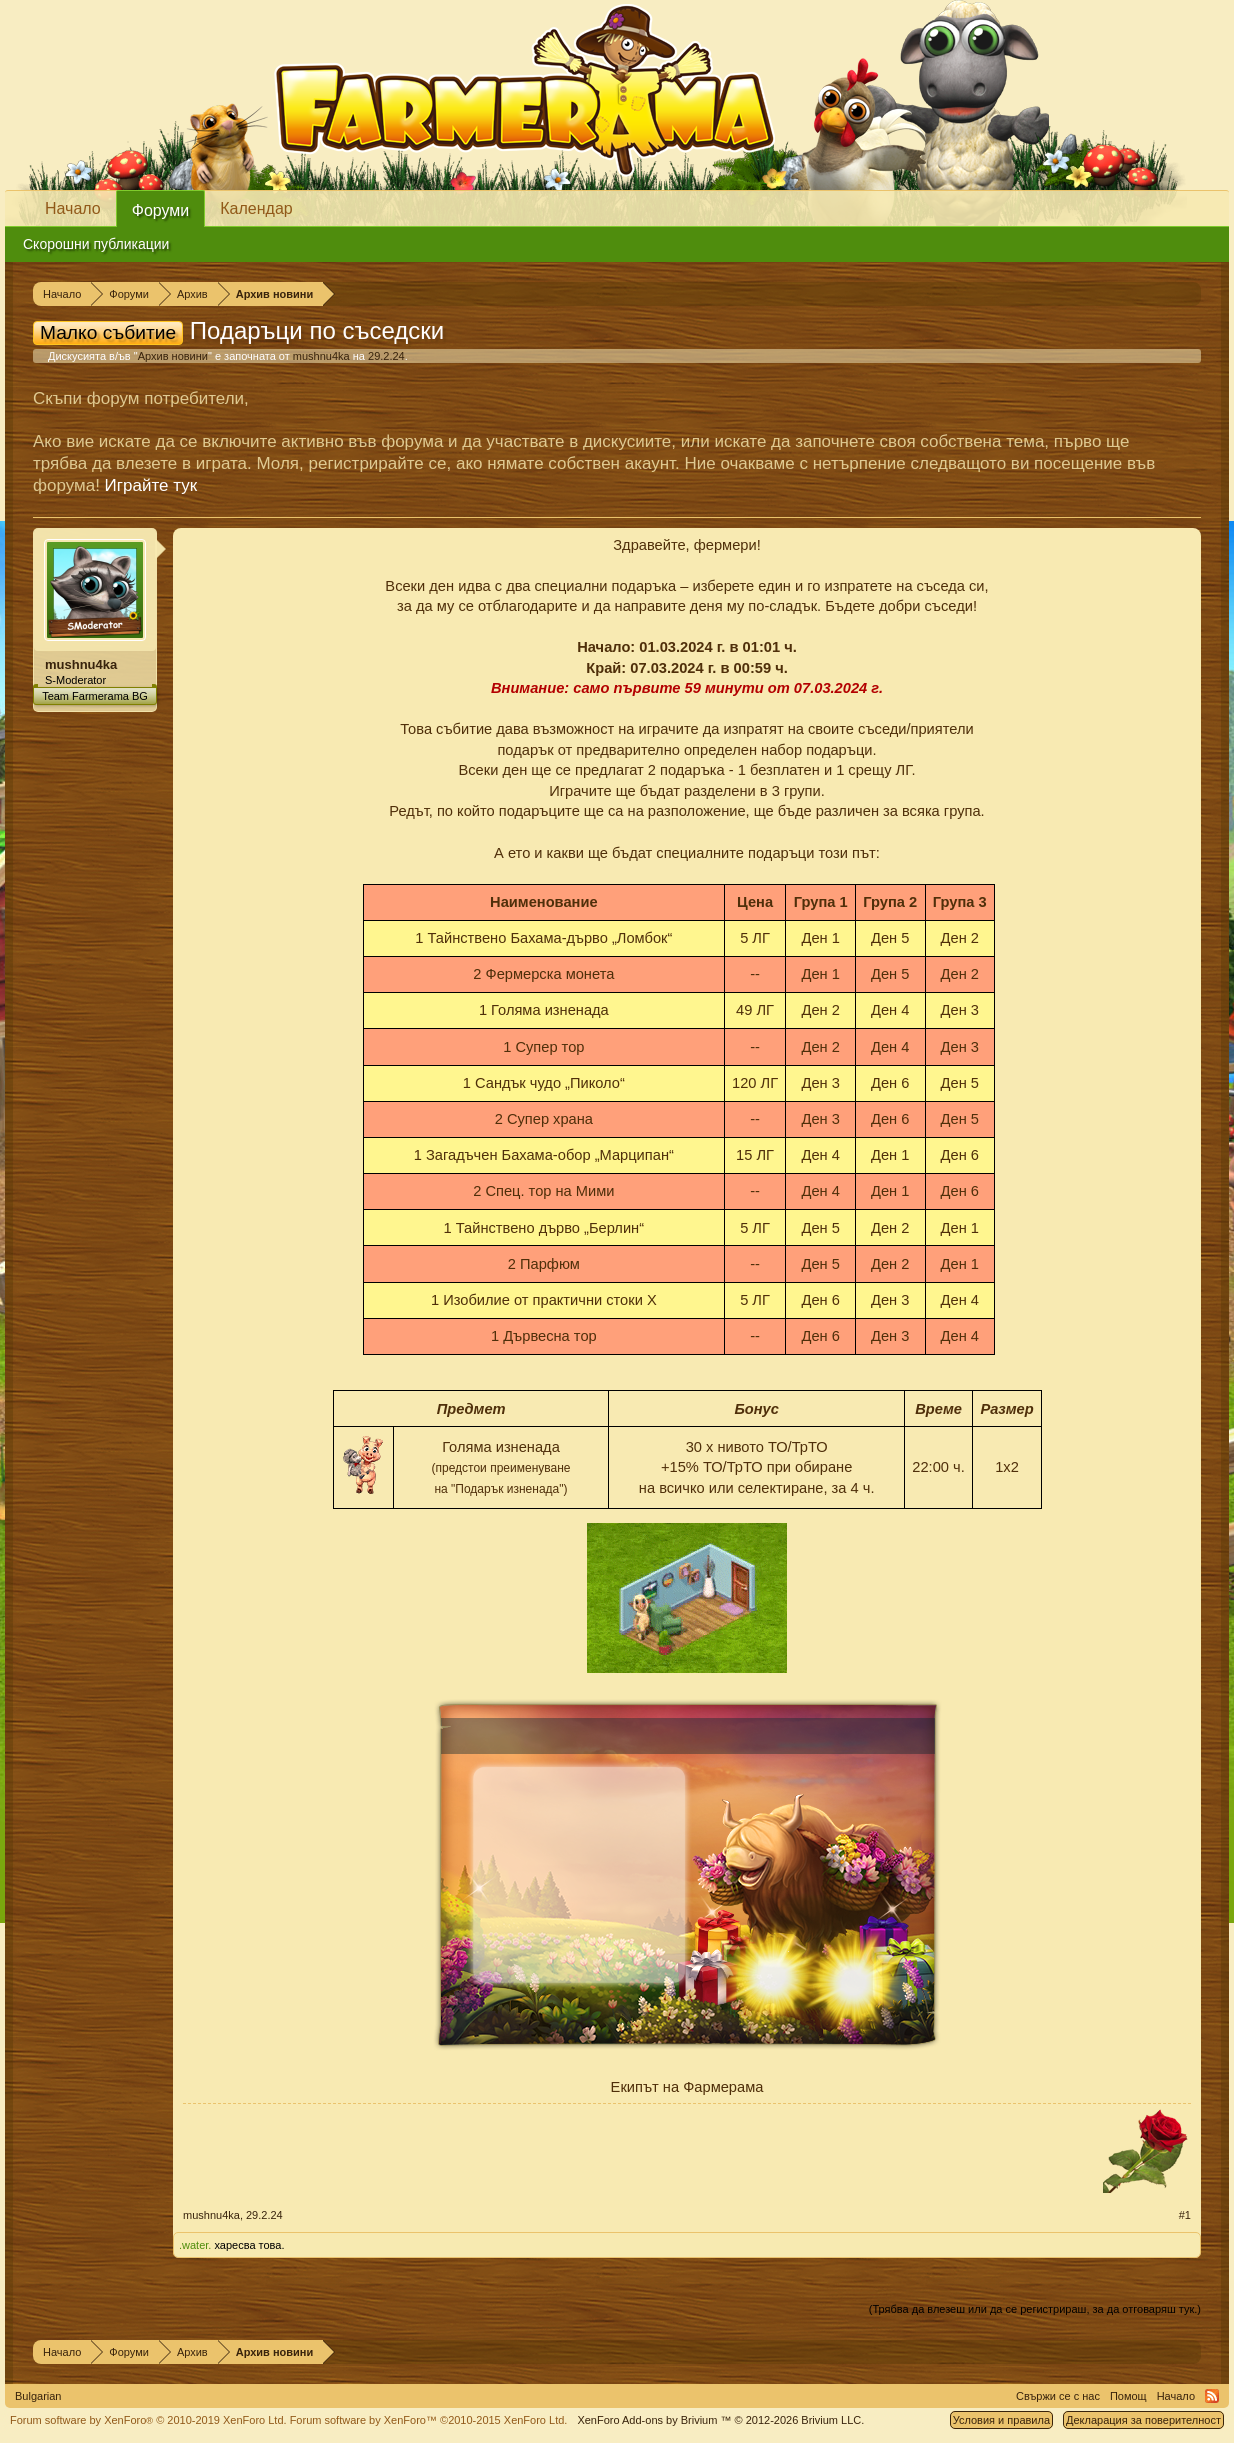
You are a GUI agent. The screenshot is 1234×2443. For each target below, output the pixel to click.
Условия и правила (1001, 2420)
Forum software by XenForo (148, 2420)
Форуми (161, 210)
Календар (256, 208)
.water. (195, 2245)
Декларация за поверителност (1143, 2420)
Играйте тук (151, 485)
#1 (1185, 2215)
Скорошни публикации (96, 244)
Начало (73, 208)
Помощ (1128, 2396)
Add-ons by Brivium (720, 2420)
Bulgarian (38, 2396)
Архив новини (173, 356)
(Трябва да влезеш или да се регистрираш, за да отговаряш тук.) (1035, 2309)
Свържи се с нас (1058, 2396)
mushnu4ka (321, 356)
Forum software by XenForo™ (429, 2420)
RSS (1212, 2396)
